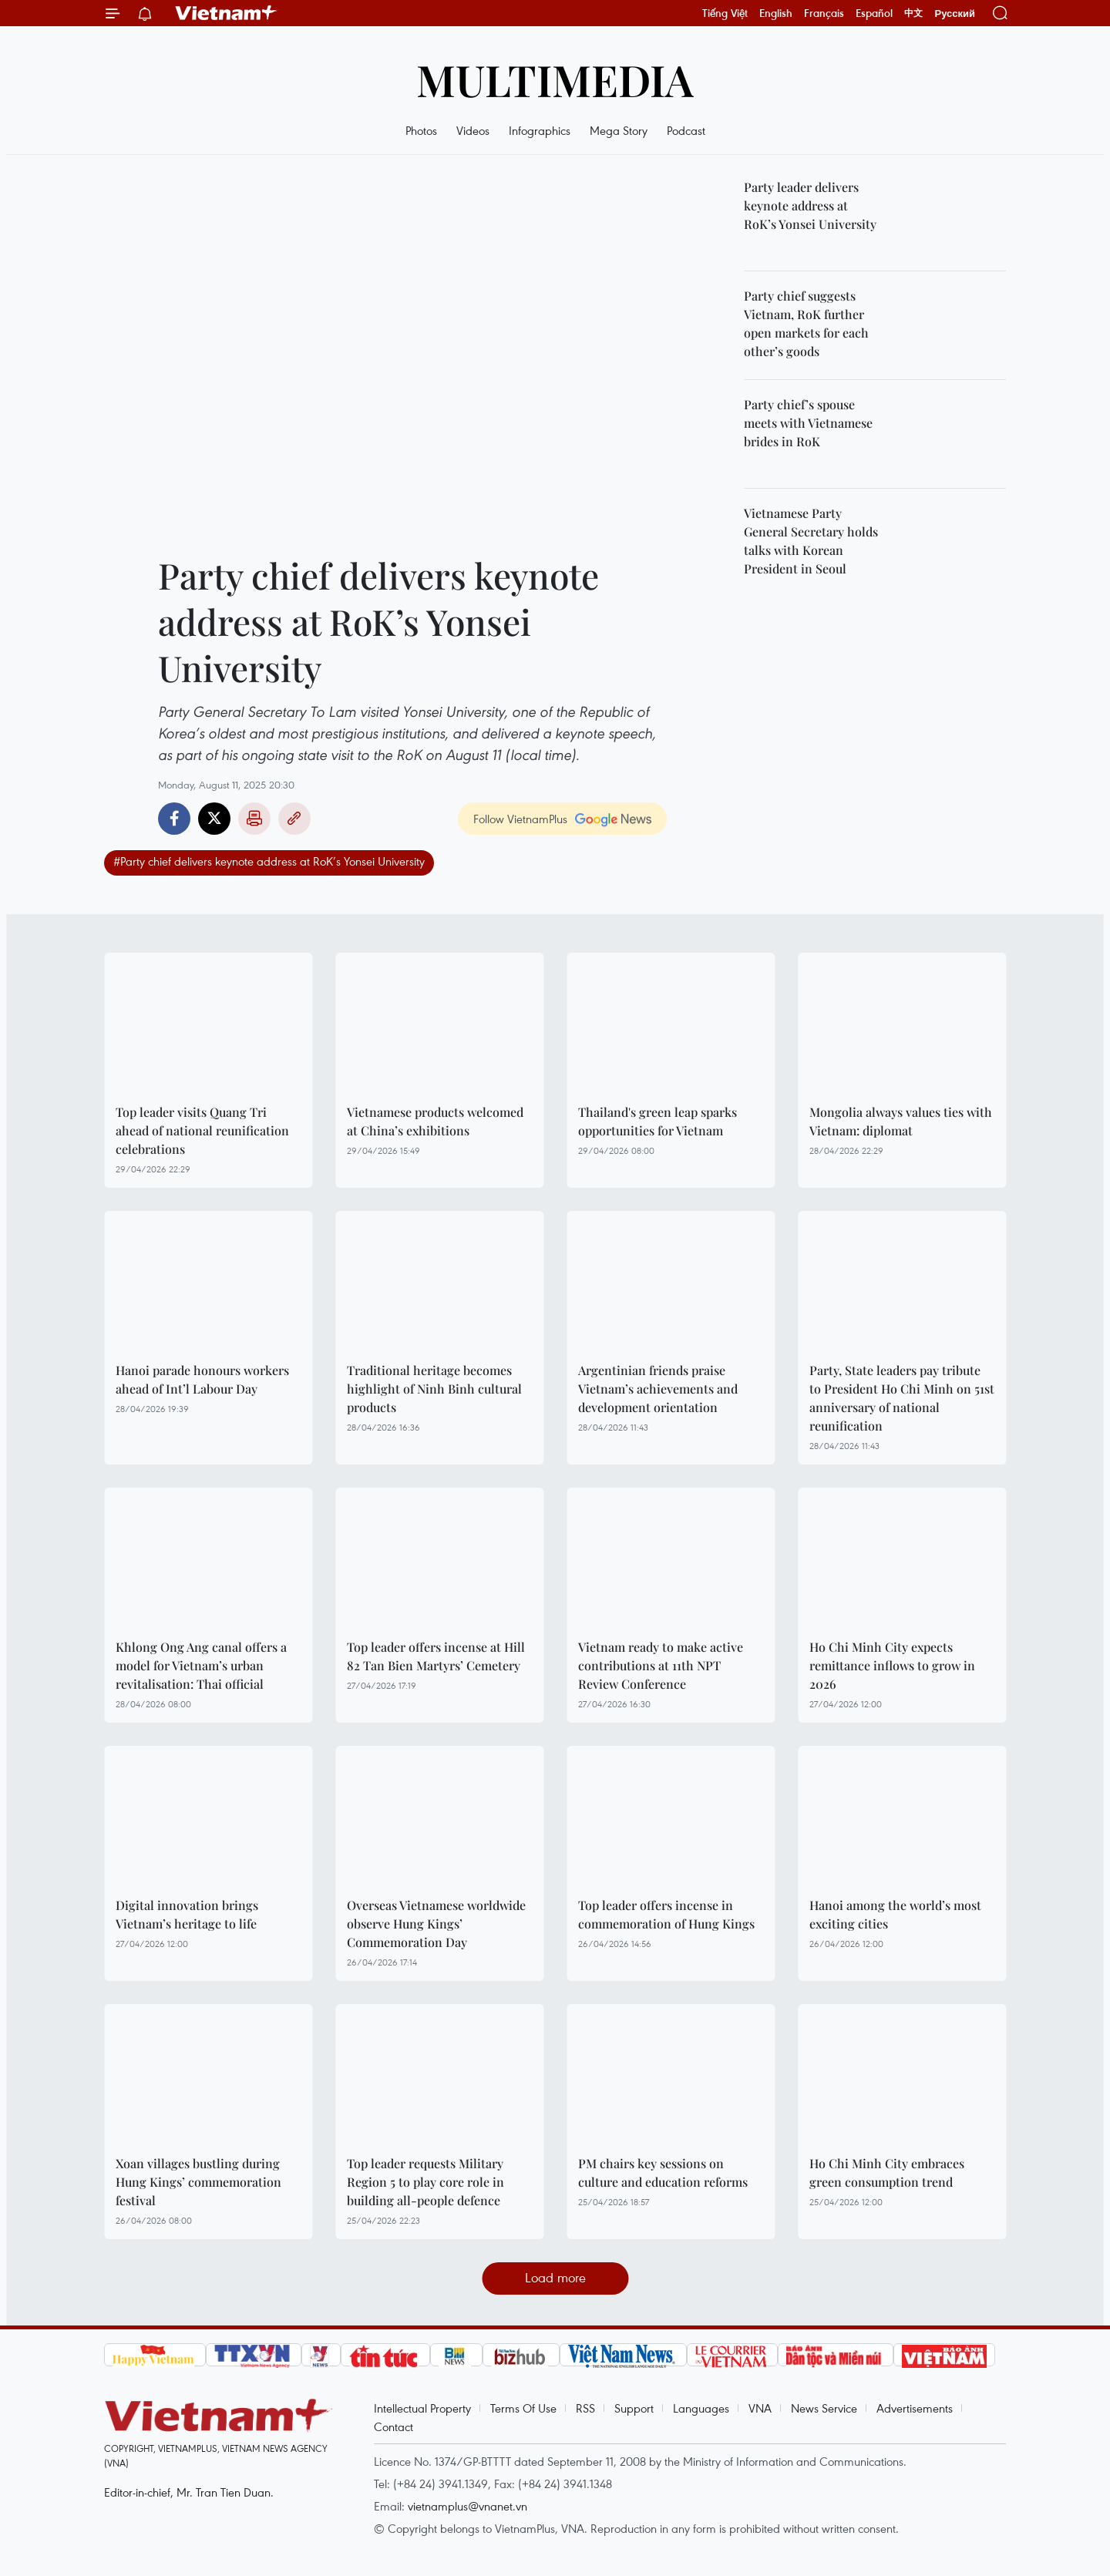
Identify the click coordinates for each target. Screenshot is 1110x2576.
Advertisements (914, 2408)
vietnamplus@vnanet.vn (467, 2506)
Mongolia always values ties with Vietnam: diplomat (900, 1121)
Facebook (174, 818)
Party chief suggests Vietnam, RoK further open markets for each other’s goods (806, 323)
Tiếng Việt (725, 13)
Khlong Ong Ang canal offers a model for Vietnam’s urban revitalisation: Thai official (201, 1665)
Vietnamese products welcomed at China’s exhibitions (435, 1121)
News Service (824, 2408)
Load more (555, 2277)
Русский (954, 13)
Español (874, 13)
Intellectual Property (422, 2408)
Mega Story (619, 130)
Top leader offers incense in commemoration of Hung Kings (666, 1914)
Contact (393, 2426)
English (775, 13)
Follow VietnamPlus (520, 818)
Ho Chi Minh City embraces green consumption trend (886, 2172)
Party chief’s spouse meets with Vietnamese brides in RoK (808, 422)
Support (634, 2408)
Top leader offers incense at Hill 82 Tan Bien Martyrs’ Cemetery (436, 1656)
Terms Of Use (523, 2408)
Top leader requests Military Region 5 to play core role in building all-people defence (425, 2181)
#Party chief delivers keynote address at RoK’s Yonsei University (269, 861)
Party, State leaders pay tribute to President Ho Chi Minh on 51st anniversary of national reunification (901, 1398)
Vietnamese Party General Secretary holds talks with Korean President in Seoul (811, 541)
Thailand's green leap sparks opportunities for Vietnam (657, 1121)
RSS (585, 2408)
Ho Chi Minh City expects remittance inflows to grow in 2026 (892, 1665)
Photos (421, 130)
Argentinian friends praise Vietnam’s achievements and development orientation (658, 1388)
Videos (472, 130)
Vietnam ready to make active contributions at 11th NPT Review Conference (660, 1665)
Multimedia (555, 79)
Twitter (214, 818)
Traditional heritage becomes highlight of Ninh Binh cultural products (434, 1388)
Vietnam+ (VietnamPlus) (226, 13)
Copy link (294, 818)
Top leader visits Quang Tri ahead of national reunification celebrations (202, 1130)
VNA (760, 2408)
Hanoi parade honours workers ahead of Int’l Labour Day (202, 1379)
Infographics (539, 130)
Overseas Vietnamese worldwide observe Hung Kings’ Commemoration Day (436, 1923)
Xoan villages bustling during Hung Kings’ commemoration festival (198, 2181)
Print (254, 818)
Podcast (686, 130)
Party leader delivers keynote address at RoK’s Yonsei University (810, 205)
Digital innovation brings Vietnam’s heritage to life (187, 1914)
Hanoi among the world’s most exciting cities (895, 1914)
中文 (913, 13)
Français (824, 13)
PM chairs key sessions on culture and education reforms (663, 2172)
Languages (701, 2408)
